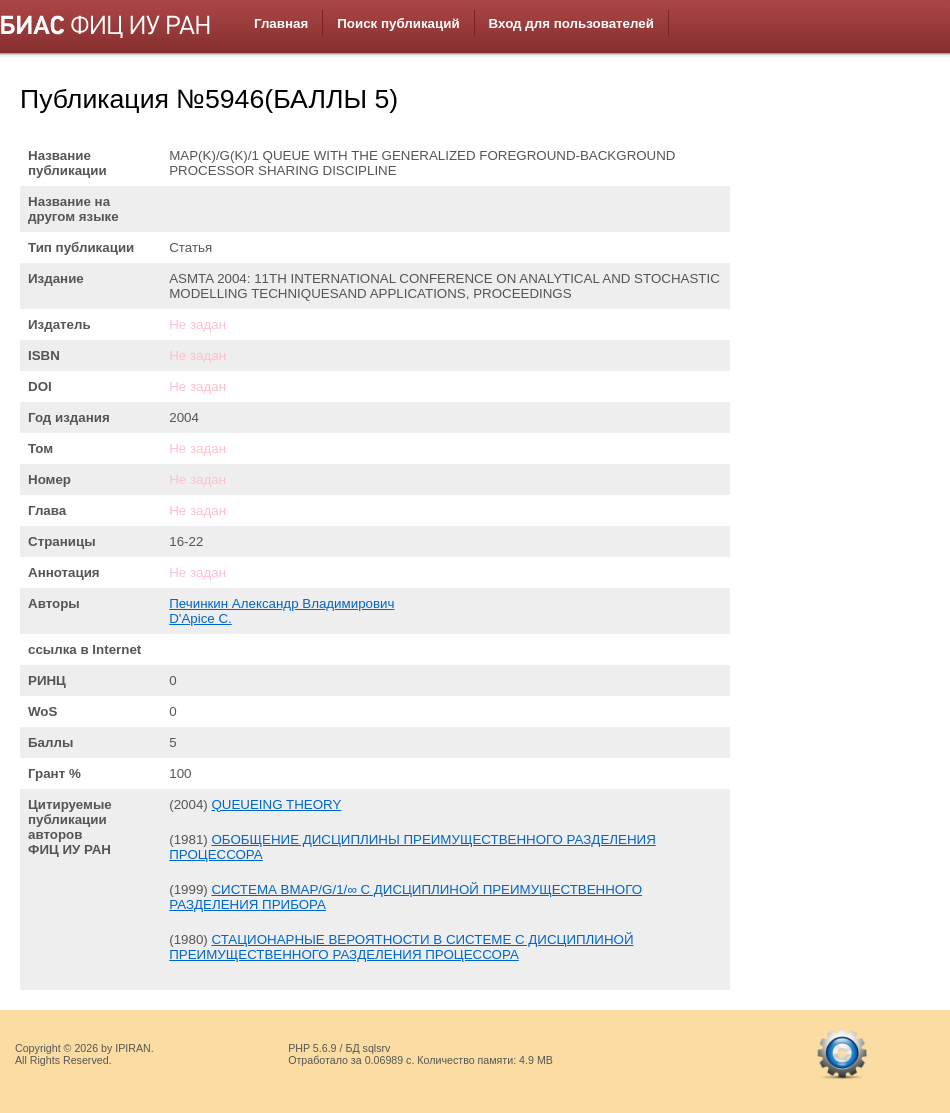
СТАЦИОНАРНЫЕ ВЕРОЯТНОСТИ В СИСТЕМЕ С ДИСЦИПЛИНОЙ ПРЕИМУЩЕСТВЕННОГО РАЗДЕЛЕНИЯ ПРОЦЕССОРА (401, 947)
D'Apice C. (200, 618)
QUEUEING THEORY (276, 804)
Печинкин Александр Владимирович (281, 603)
